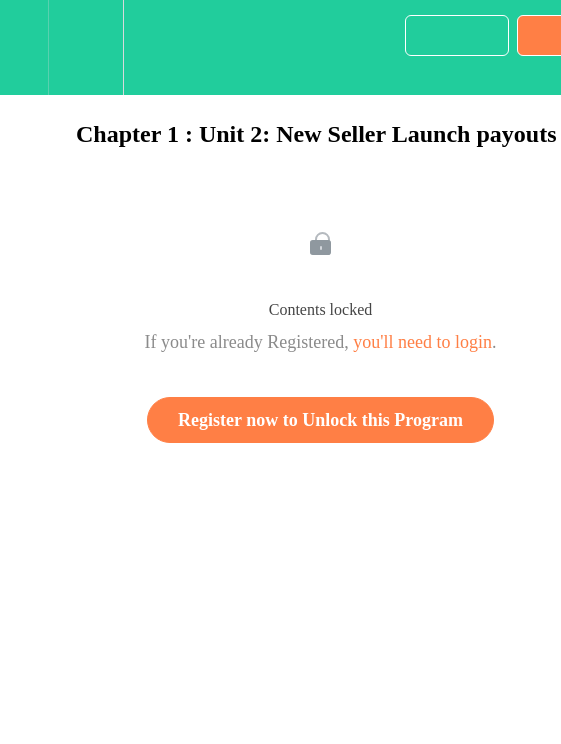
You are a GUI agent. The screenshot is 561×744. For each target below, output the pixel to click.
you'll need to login (422, 342)
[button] (24, 47)
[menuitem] (85, 47)
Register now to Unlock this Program (320, 420)
